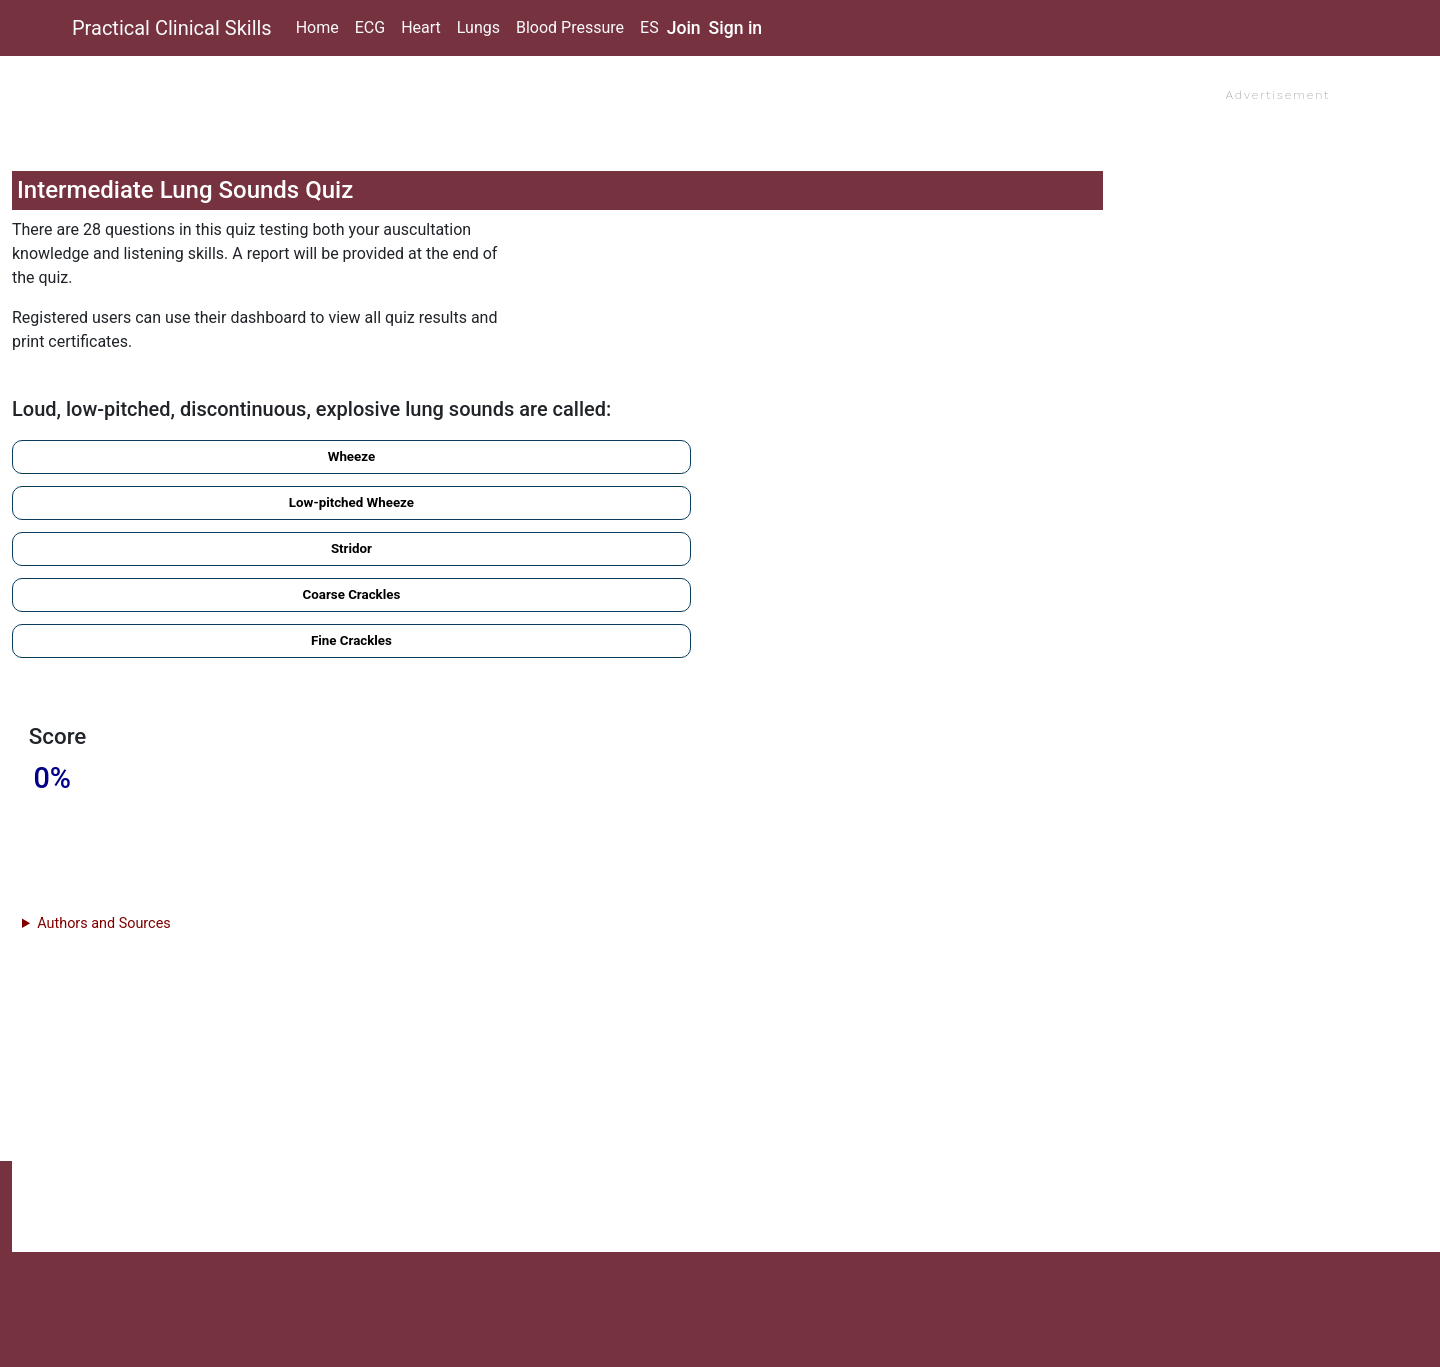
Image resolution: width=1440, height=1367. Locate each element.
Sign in (736, 28)
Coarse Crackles (352, 594)
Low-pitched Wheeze (351, 502)
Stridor (351, 548)
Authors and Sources (103, 923)
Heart (421, 27)
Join (684, 28)
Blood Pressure (570, 27)
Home (317, 27)
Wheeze (351, 456)
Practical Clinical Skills (172, 28)
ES (649, 27)
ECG (370, 27)
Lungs (478, 27)
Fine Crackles (351, 640)
